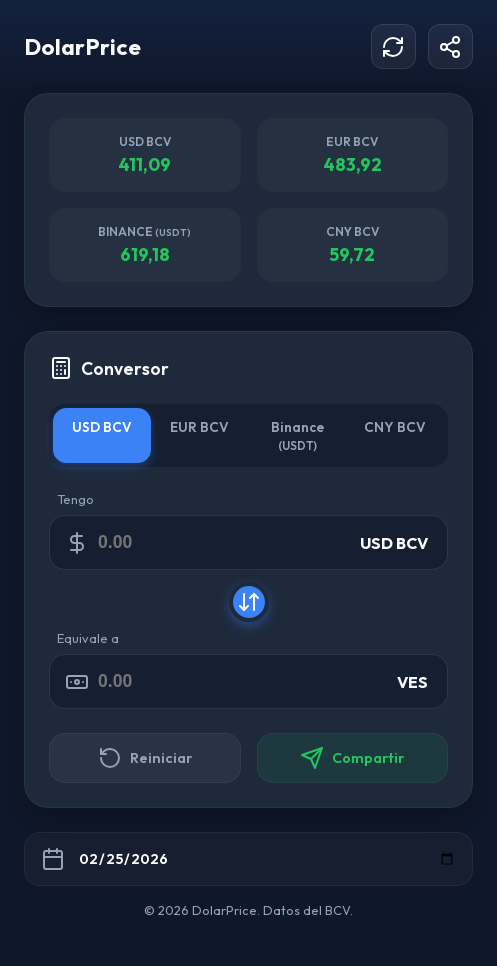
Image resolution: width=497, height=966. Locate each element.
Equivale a (88, 638)
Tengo (75, 499)
